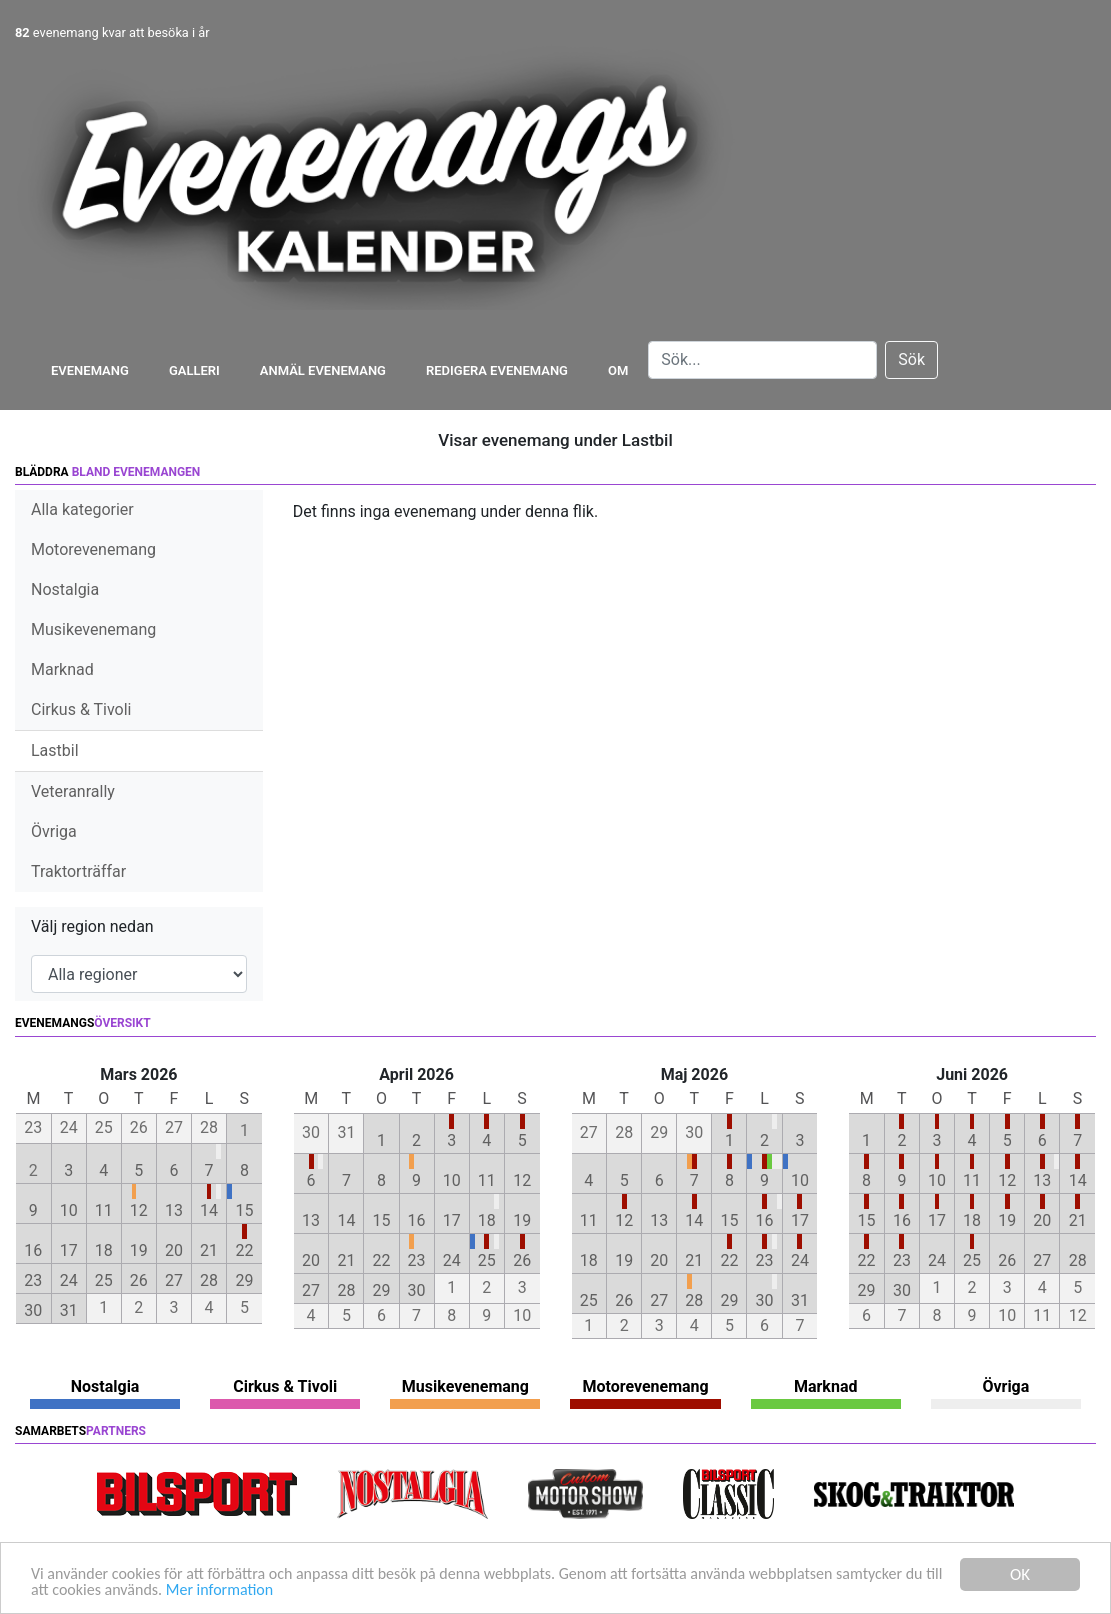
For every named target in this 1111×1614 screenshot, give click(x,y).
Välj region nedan (92, 926)
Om (618, 370)
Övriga (54, 831)
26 (139, 1280)
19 (139, 1250)
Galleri (194, 370)
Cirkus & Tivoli (81, 709)
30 (33, 1310)
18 (104, 1250)
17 (69, 1250)
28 (209, 1280)
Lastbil (55, 750)
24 (69, 1280)
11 (104, 1210)
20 (174, 1250)
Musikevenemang (93, 629)
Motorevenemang (93, 549)
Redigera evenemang (497, 370)
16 (33, 1250)
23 (33, 1280)
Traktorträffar (78, 871)
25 (104, 1280)
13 (174, 1210)
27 (174, 1280)
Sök (911, 359)
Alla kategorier (82, 509)
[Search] (762, 360)
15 (244, 1210)
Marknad (62, 669)
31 (69, 1310)
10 (69, 1210)
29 (244, 1280)
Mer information (348, 1590)
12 (139, 1210)
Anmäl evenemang (323, 370)
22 (244, 1250)
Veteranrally (73, 791)
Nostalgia (65, 589)
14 (209, 1210)
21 (209, 1250)
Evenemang (90, 370)
